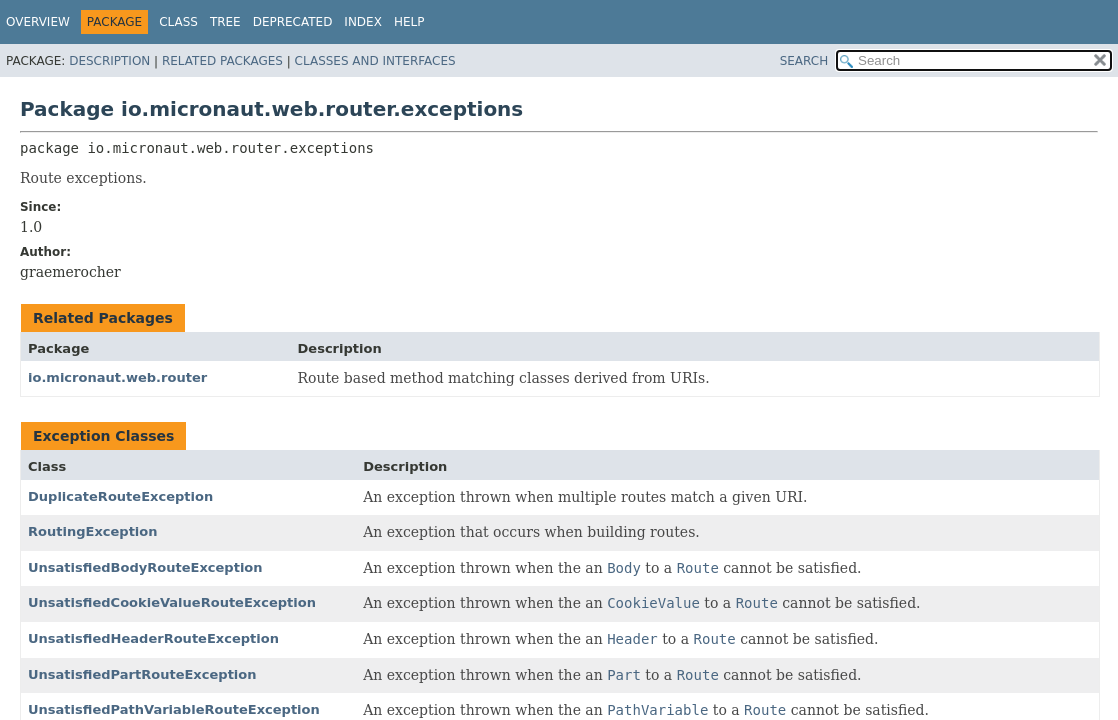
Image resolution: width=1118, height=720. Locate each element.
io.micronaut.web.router (117, 377)
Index (363, 22)
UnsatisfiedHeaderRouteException (153, 638)
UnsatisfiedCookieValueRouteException (172, 602)
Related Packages (222, 61)
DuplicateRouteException (120, 496)
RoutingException (93, 531)
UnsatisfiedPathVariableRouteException (174, 709)
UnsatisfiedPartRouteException (142, 674)
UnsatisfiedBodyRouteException (145, 567)
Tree (225, 22)
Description (109, 61)
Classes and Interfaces (375, 61)
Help (409, 22)
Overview (38, 22)
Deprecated (293, 22)
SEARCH (804, 61)
